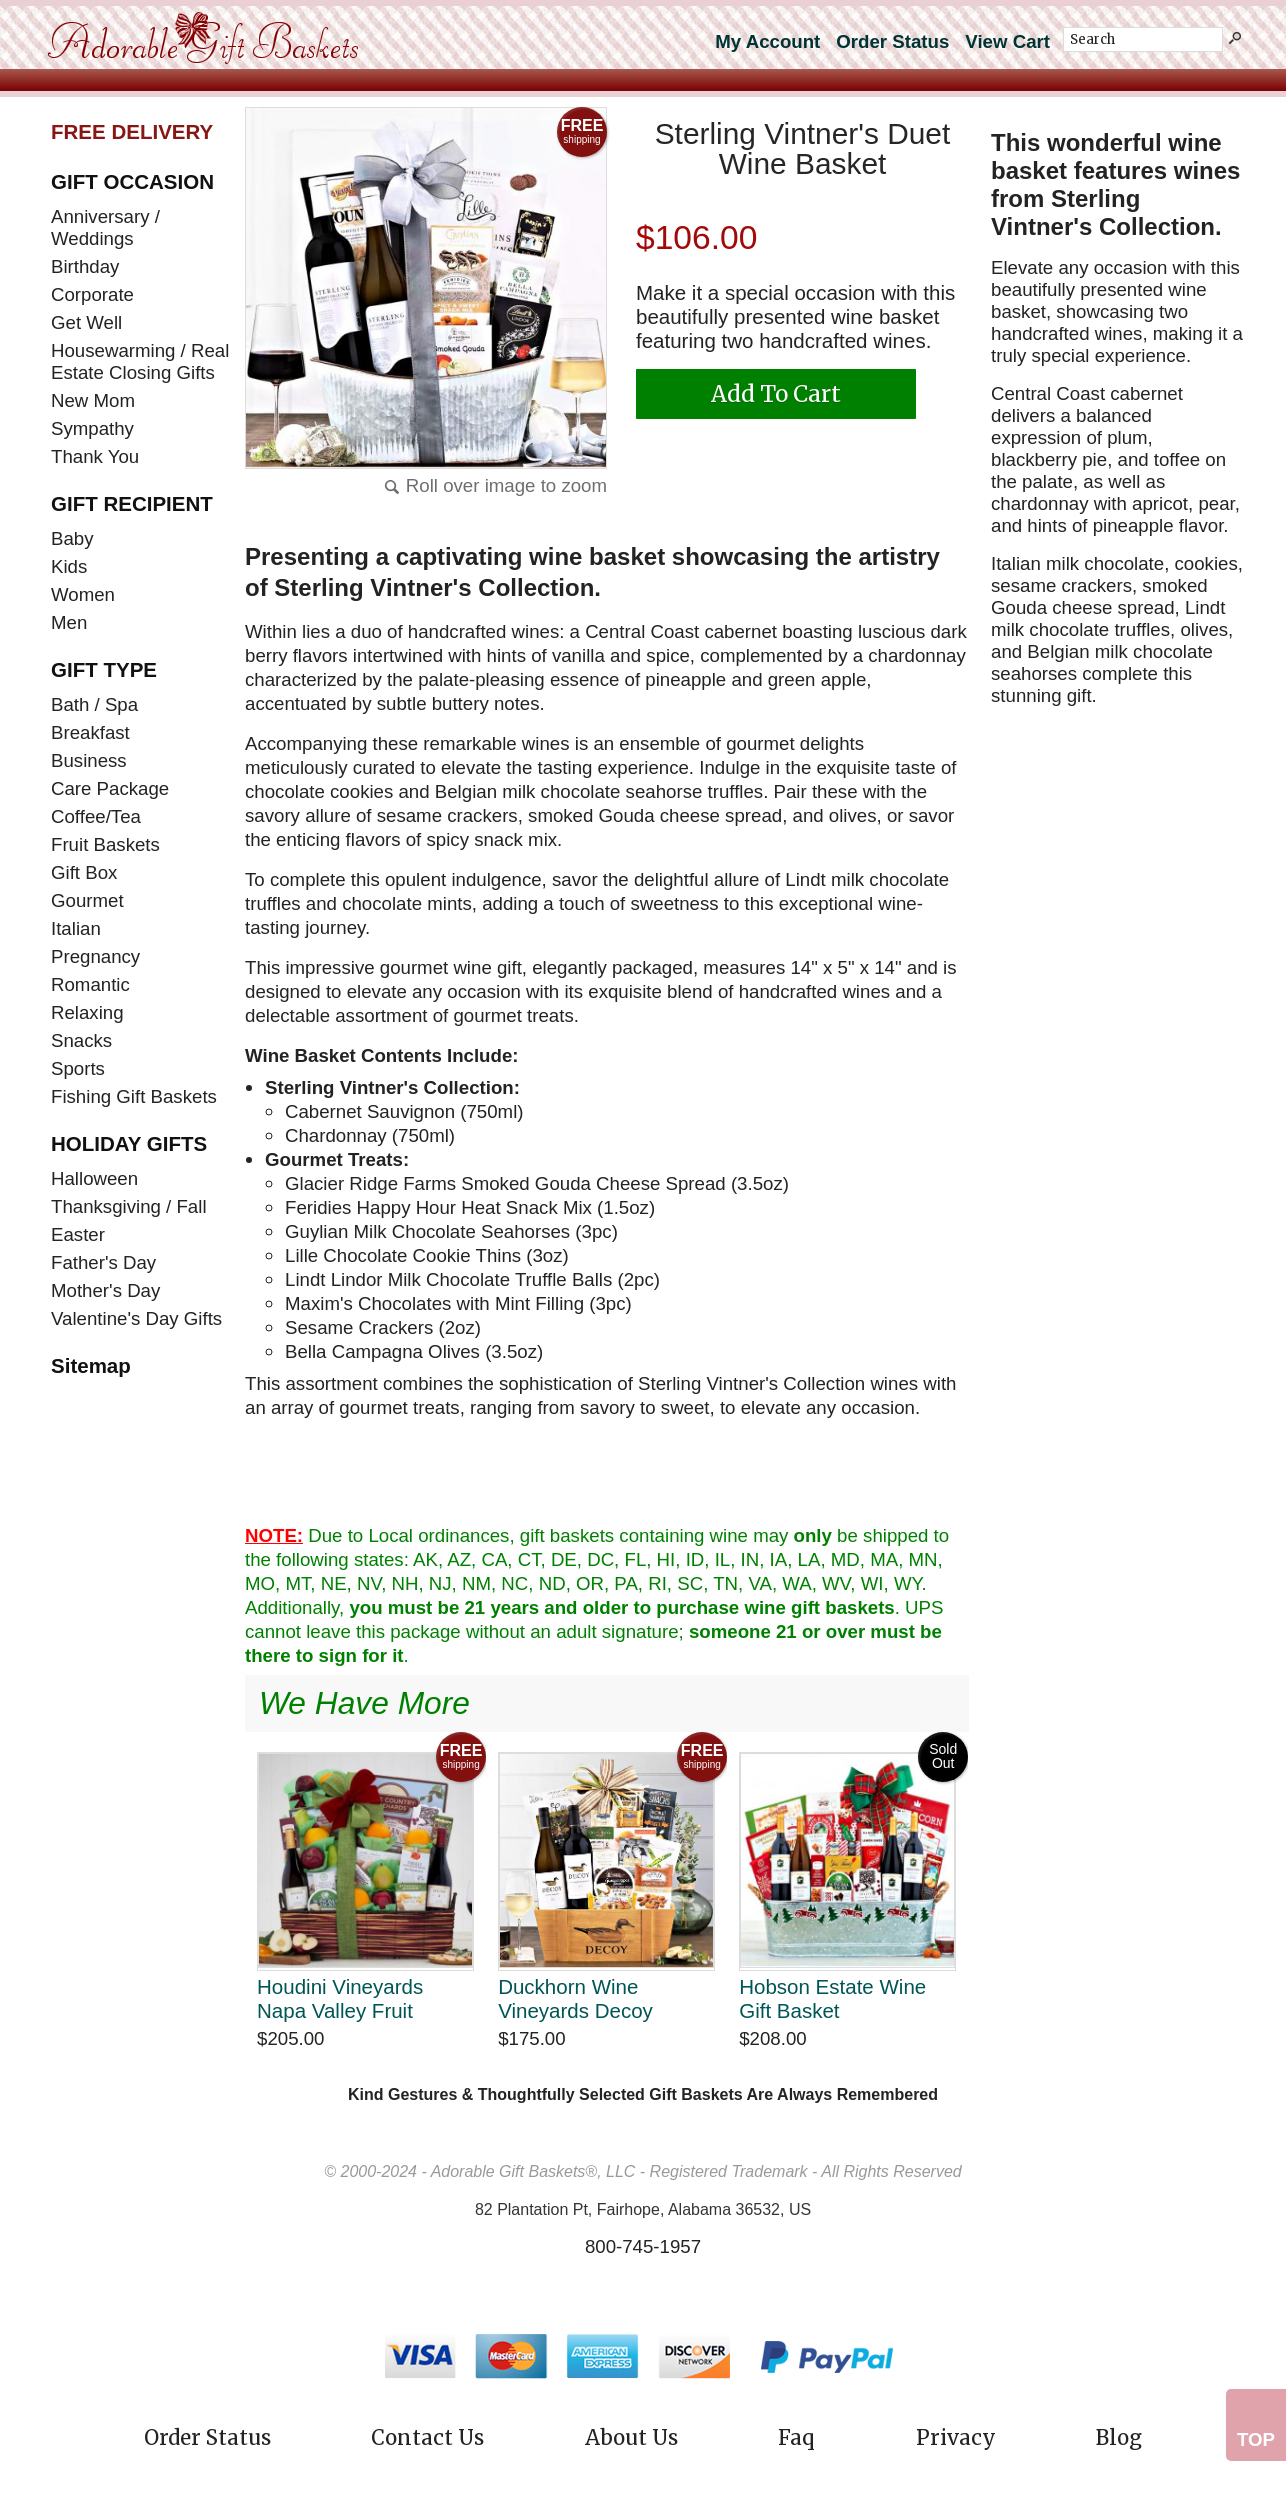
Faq (796, 2438)
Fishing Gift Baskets (134, 1096)
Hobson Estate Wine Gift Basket (832, 1998)
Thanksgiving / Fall (129, 1206)
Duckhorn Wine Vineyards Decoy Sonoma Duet (575, 1998)
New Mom (93, 400)
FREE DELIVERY (132, 131)
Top (1256, 2439)
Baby (72, 538)
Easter (78, 1234)
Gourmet (87, 900)
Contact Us (427, 2438)
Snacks (81, 1040)
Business (89, 760)
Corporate (92, 294)
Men (69, 622)
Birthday (85, 266)
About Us (631, 2438)
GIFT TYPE (104, 669)
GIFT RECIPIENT (132, 503)
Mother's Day (105, 1290)
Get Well (86, 322)
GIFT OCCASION (132, 181)
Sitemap (91, 1365)
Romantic (90, 984)
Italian (76, 928)
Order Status (892, 41)
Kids (69, 566)
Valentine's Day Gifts (136, 1318)
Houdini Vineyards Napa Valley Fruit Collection (340, 1998)
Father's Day (103, 1262)
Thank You (95, 456)
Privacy (956, 2438)
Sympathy (92, 428)
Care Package (110, 788)
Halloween (94, 1178)
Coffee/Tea (96, 816)
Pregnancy (95, 956)
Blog (1119, 2438)
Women (83, 594)
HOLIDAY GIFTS (129, 1143)
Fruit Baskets (105, 844)
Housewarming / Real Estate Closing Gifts (140, 361)
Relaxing (87, 1012)
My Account (767, 41)
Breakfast (90, 732)
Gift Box (84, 872)
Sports (78, 1068)
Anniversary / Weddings (105, 227)
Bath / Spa (94, 704)
